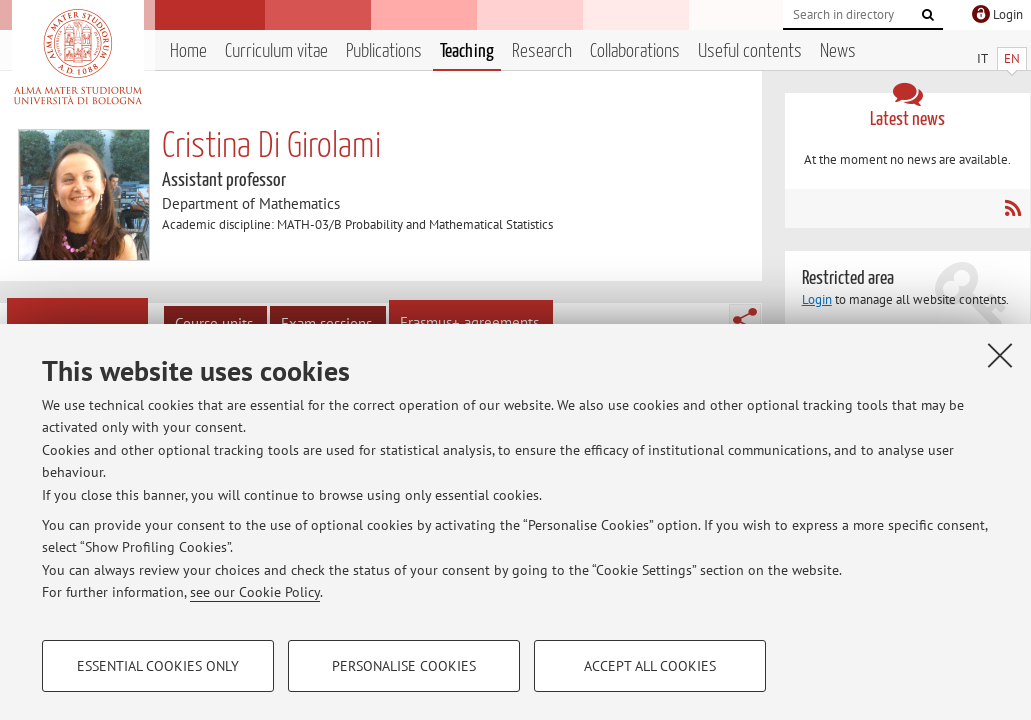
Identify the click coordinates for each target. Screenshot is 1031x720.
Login (817, 299)
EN (1012, 58)
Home (188, 51)
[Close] (1000, 355)
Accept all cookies (650, 666)
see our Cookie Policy (255, 592)
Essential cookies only (158, 666)
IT (982, 58)
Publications (384, 51)
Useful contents (750, 51)
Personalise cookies (404, 666)
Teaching (467, 51)
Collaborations (635, 51)
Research (542, 51)
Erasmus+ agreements (469, 322)
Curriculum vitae (276, 51)
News (838, 51)
